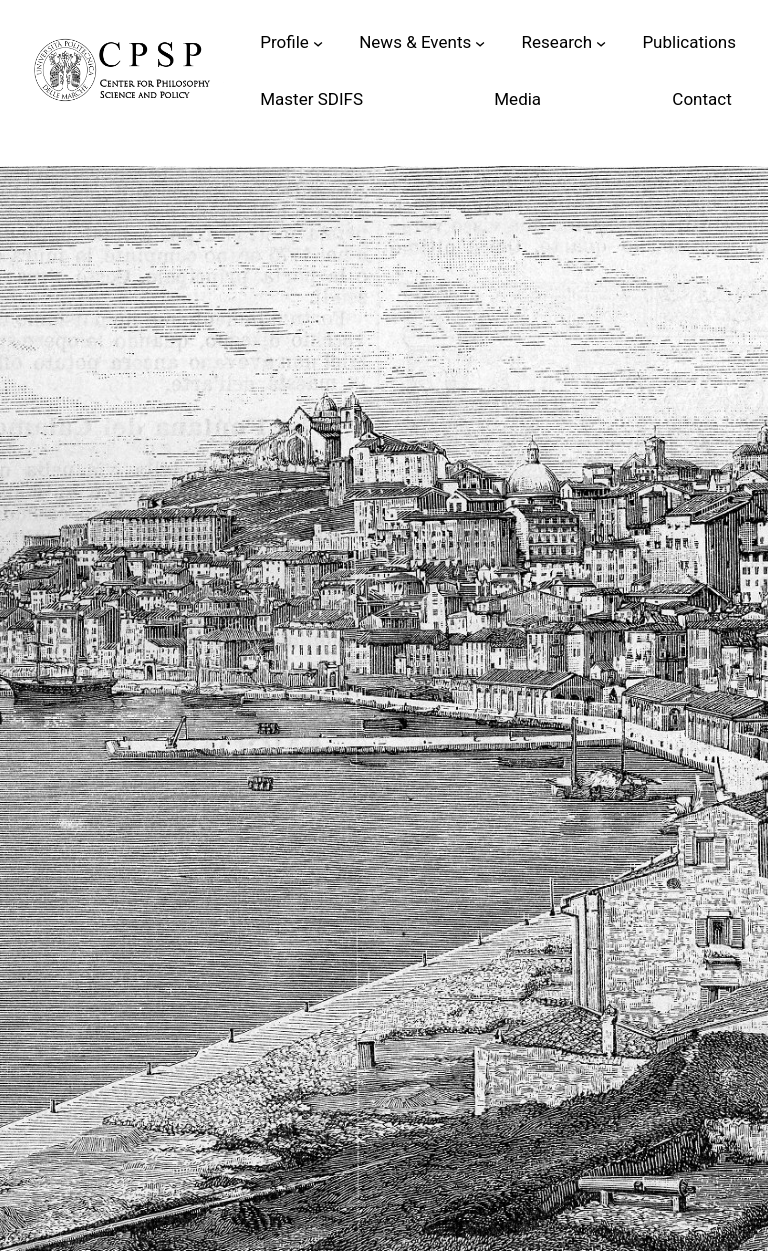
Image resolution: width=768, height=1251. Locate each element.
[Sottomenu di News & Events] (480, 42)
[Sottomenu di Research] (601, 42)
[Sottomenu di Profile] (318, 42)
